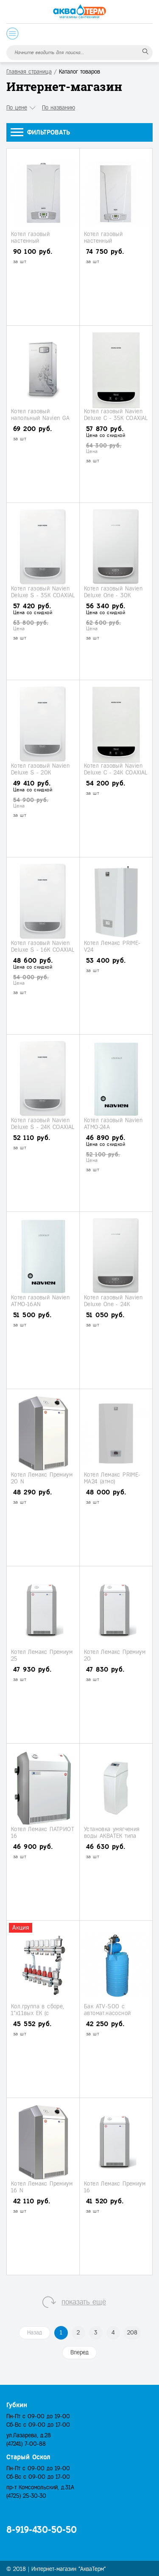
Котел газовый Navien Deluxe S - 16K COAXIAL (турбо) (43, 949)
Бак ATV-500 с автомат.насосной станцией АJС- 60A (110, 2013)
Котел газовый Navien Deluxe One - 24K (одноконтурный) (113, 1304)
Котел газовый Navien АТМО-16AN (40, 1300)
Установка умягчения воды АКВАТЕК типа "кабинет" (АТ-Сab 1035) (116, 1835)
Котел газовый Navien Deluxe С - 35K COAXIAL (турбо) (116, 418)
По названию (58, 107)
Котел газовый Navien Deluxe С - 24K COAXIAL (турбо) (116, 772)
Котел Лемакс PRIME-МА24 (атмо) (112, 1478)
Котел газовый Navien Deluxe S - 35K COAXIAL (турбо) (43, 595)
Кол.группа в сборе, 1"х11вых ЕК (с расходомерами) (37, 2013)
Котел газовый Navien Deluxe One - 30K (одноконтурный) (113, 595)
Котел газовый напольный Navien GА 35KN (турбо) (40, 418)
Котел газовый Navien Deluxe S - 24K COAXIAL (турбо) (43, 1127)
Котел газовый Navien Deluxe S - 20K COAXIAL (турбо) (40, 772)
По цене (16, 107)
